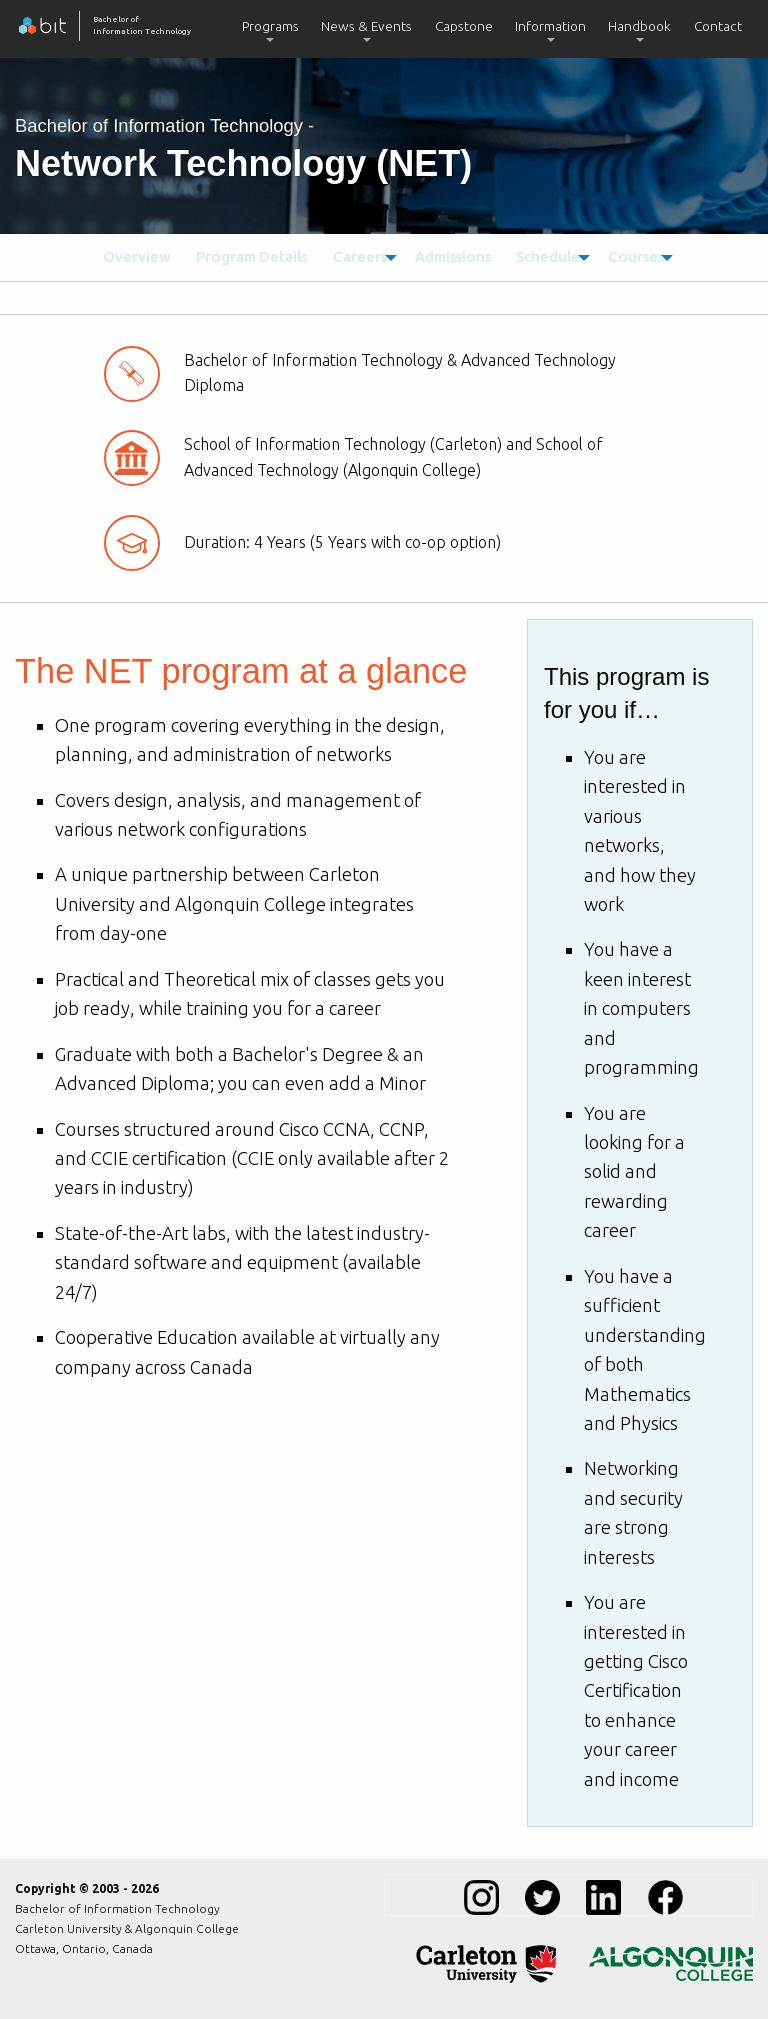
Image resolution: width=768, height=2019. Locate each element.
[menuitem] (270, 29)
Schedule (539, 256)
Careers (347, 256)
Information (550, 26)
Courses (632, 256)
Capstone (464, 26)
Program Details (244, 256)
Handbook (639, 26)
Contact (718, 26)
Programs (270, 26)
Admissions (445, 256)
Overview (134, 256)
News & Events (366, 26)
